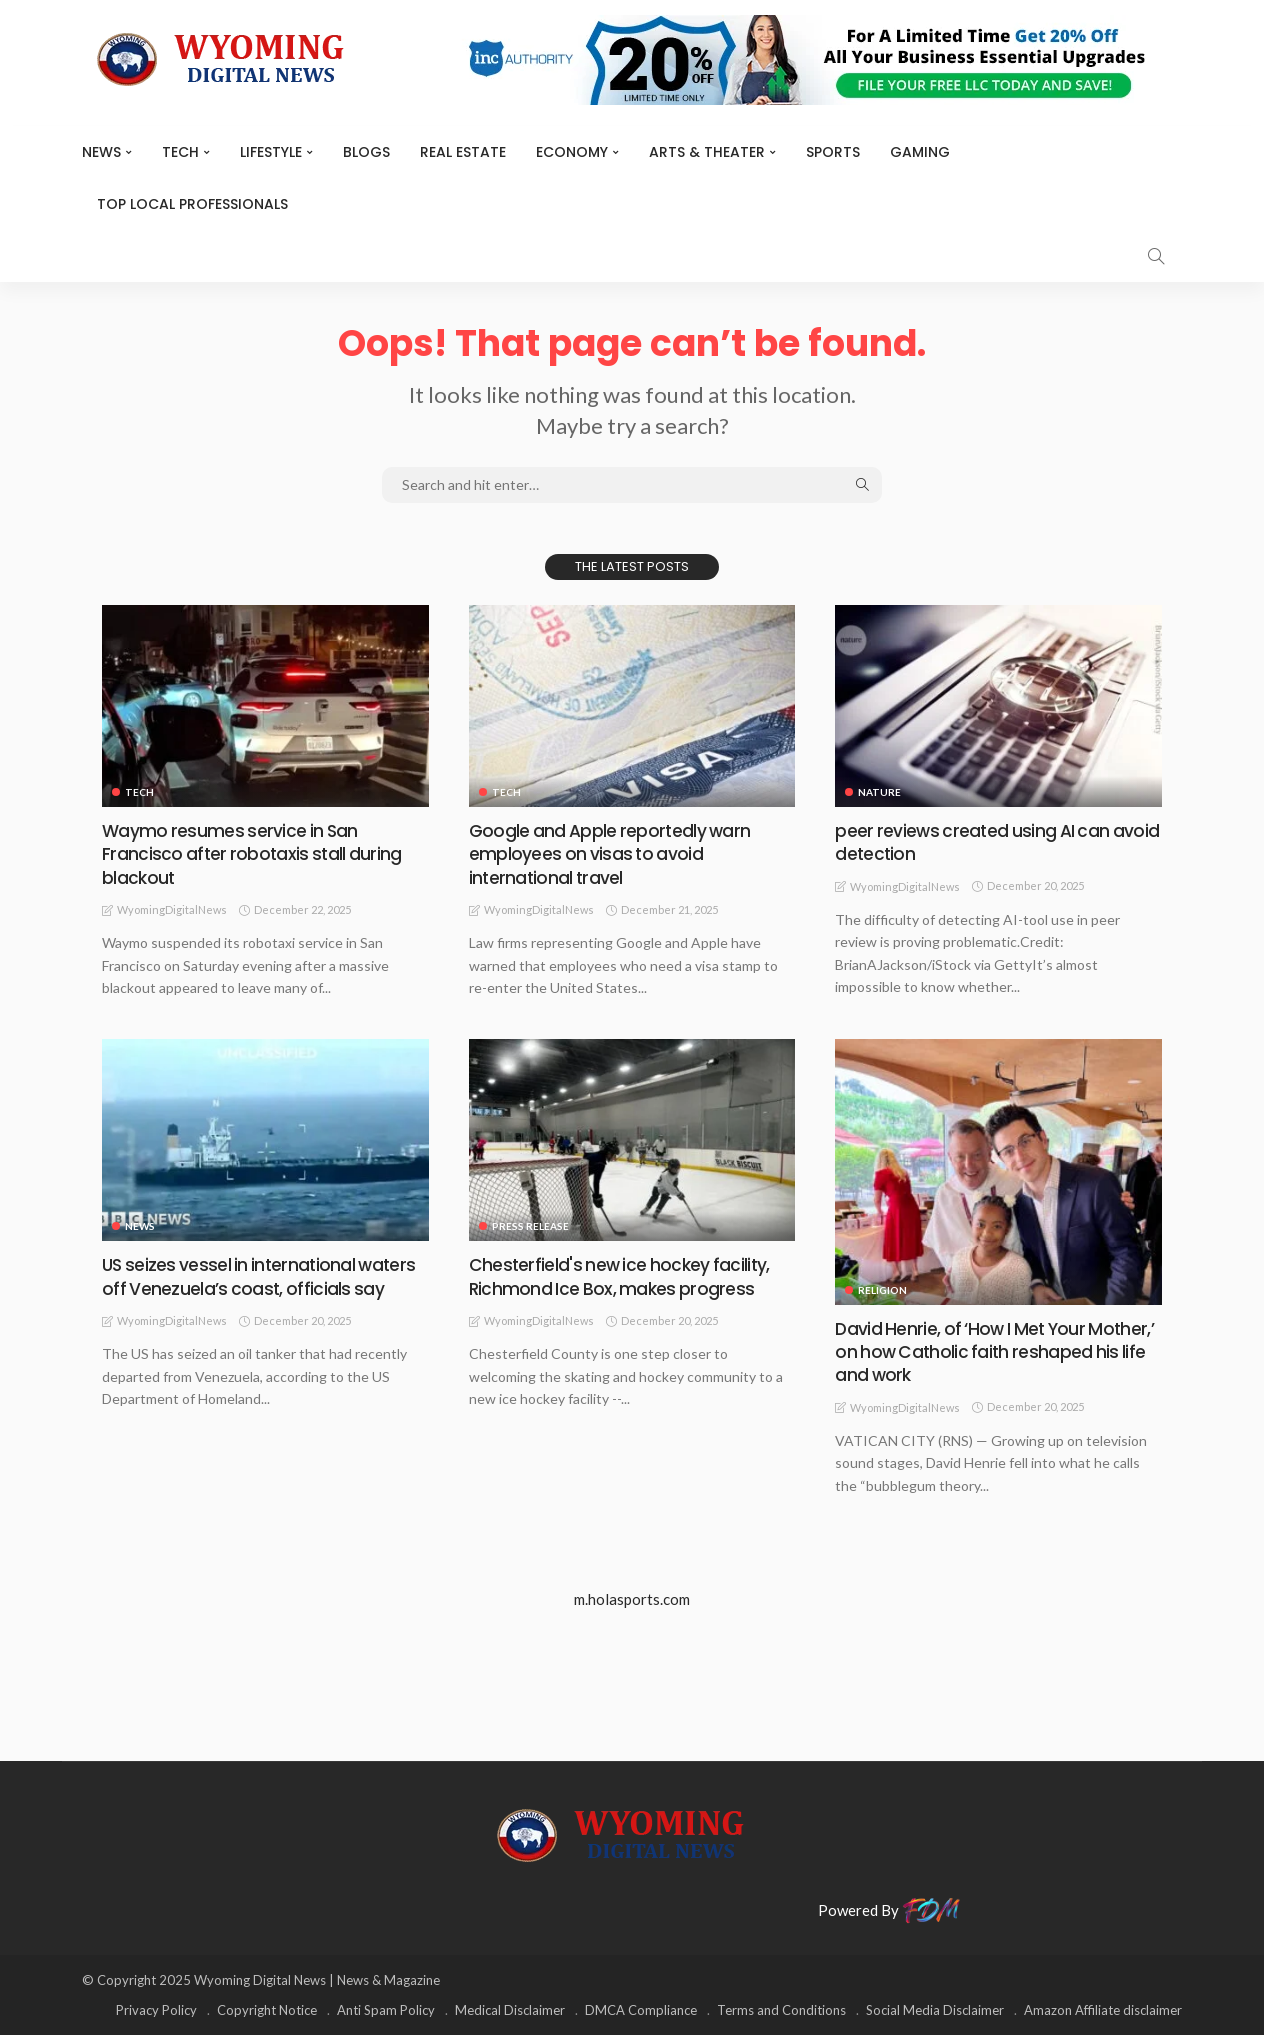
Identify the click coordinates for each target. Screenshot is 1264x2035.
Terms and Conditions (781, 2010)
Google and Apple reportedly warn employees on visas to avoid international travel (612, 854)
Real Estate (463, 152)
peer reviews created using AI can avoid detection (974, 842)
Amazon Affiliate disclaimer (1103, 2010)
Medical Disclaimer (510, 2010)
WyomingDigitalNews (172, 909)
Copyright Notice (267, 2010)
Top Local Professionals (192, 204)
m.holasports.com (632, 1599)
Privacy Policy (156, 2010)
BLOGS (366, 152)
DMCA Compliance (641, 2010)
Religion (882, 1290)
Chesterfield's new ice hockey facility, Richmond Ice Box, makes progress (621, 1276)
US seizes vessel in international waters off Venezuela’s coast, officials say (262, 1276)
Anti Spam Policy (386, 2010)
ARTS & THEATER (707, 152)
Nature (879, 792)
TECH (180, 152)
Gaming (920, 152)
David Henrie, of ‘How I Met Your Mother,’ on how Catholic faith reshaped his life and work (998, 1352)
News (101, 152)
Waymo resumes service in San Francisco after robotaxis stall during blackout (253, 854)
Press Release (530, 1226)
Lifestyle (271, 152)
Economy (572, 152)
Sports (833, 152)
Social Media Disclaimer (935, 2010)
